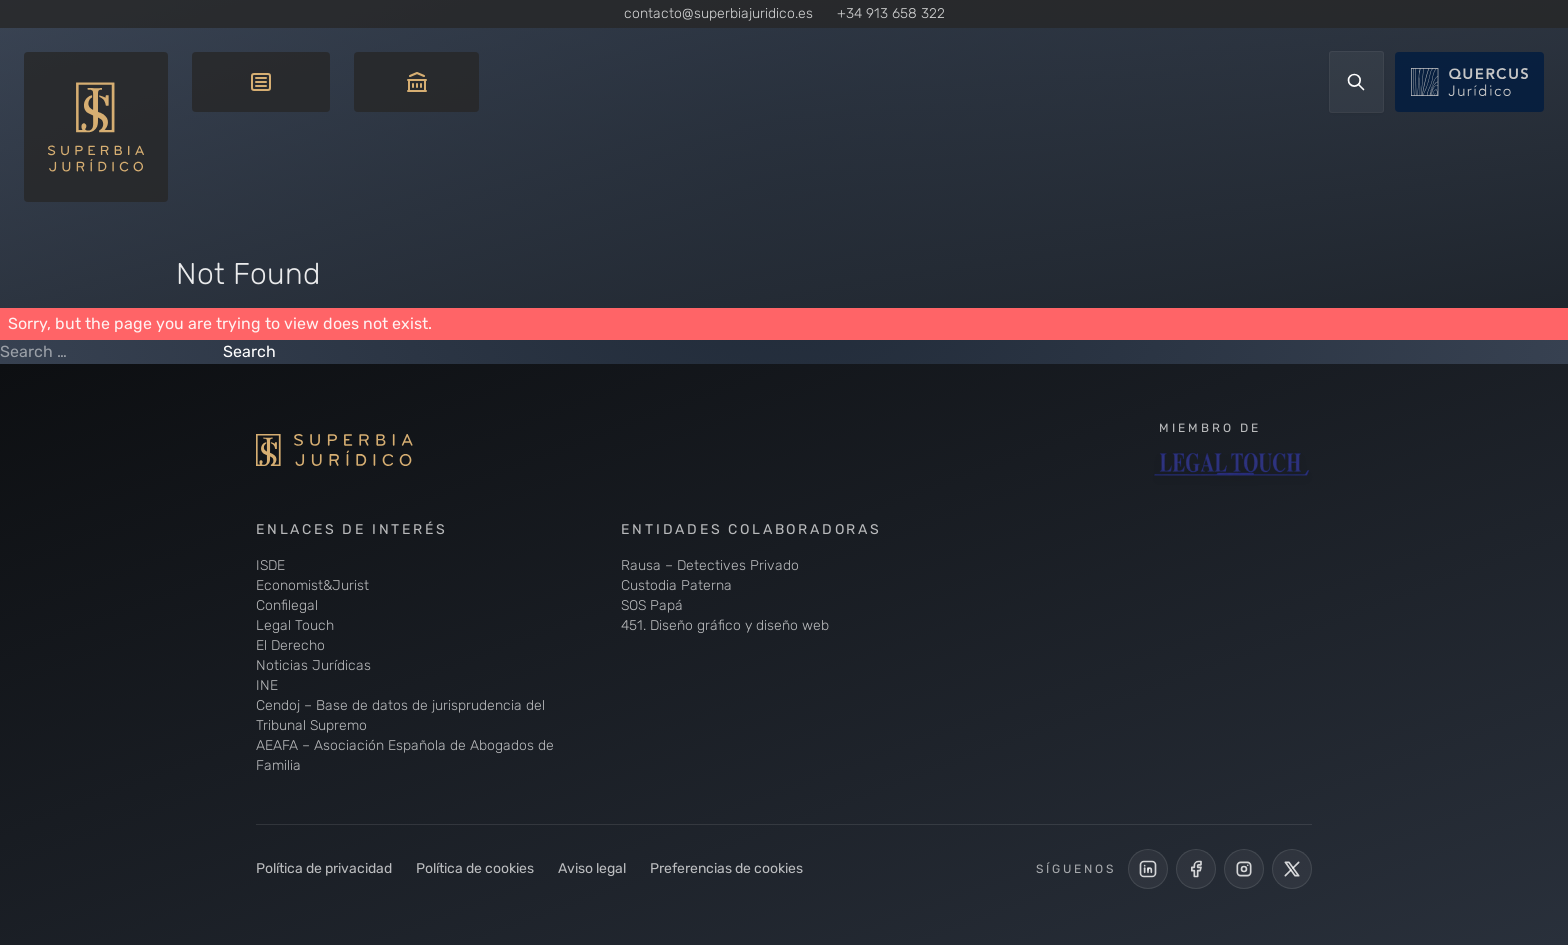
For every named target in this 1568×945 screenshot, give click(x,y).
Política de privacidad (324, 868)
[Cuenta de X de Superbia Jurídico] (1292, 869)
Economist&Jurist (312, 585)
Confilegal (287, 605)
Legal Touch (295, 625)
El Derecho (290, 645)
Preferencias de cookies (726, 868)
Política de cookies (475, 868)
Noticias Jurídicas (313, 665)
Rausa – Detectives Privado (710, 565)
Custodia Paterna (676, 585)
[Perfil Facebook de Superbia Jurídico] (1196, 869)
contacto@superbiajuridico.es (718, 13)
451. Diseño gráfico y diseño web (725, 625)
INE (267, 685)
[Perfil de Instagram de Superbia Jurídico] (1244, 869)
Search (249, 351)
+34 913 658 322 (891, 13)
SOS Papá (652, 605)
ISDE (270, 565)
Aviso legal (592, 868)
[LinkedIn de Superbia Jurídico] (1148, 869)
